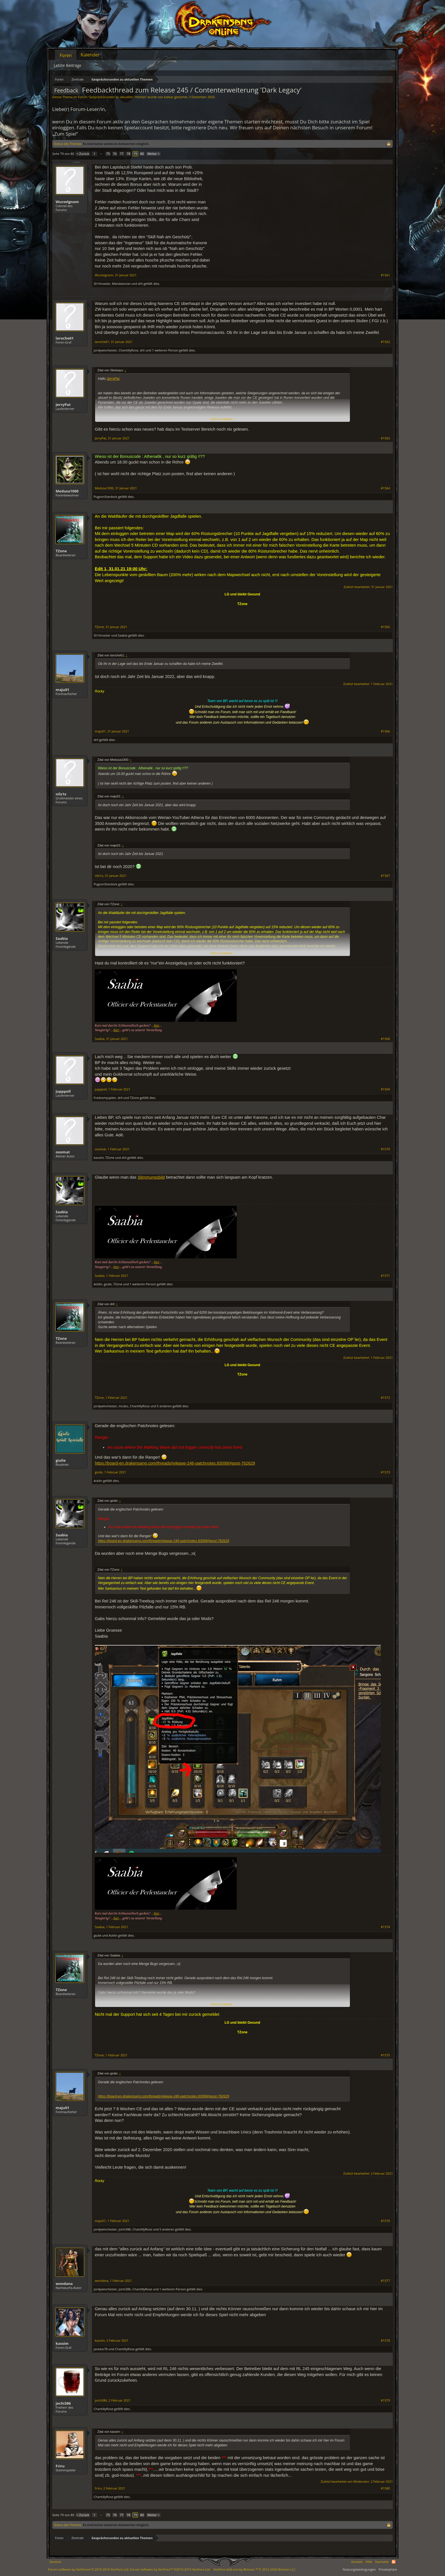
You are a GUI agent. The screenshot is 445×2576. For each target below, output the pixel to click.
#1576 (385, 2221)
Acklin (98, 1284)
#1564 (385, 488)
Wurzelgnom (67, 201)
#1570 (385, 1149)
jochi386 (125, 2229)
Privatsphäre (388, 2569)
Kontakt (357, 2562)
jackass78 (101, 2349)
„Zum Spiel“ (65, 133)
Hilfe (369, 2562)
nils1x (61, 794)
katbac (168, 97)
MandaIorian (121, 283)
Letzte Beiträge (67, 65)
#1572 (385, 1398)
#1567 (385, 876)
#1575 (385, 2055)
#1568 (385, 1039)
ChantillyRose (128, 350)
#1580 (385, 2488)
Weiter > (153, 153)
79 (135, 153)
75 (108, 153)
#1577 (385, 2281)
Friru (60, 2466)
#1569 (385, 1089)
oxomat (63, 1152)
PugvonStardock (105, 496)
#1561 (385, 275)
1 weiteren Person (165, 350)
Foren (66, 55)
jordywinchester (105, 350)
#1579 (385, 2400)
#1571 (385, 1276)
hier (156, 1025)
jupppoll (63, 1091)
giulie (108, 1284)
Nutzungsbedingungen (359, 2569)
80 (142, 153)
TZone (61, 551)
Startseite (382, 2562)
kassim (99, 1157)
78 (128, 153)
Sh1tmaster (102, 283)
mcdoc (123, 1406)
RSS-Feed (394, 2562)
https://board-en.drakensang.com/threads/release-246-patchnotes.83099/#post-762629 (175, 1463)
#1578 (385, 2341)
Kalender (90, 55)
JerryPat (63, 404)
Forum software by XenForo (88, 2569)
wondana (64, 2283)
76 (115, 153)
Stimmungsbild (151, 1177)
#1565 (385, 627)
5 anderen (164, 1406)
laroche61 (65, 338)
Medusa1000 (67, 491)
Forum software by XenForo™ (170, 2569)
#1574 (385, 1927)
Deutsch (55, 2562)
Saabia (122, 635)
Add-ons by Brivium (254, 2569)
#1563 (385, 438)
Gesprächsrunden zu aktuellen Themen (117, 97)
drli (140, 283)
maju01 (62, 689)
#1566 (385, 731)
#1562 (385, 342)
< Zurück (83, 153)
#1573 (385, 1472)
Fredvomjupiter (105, 1098)
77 (121, 153)
